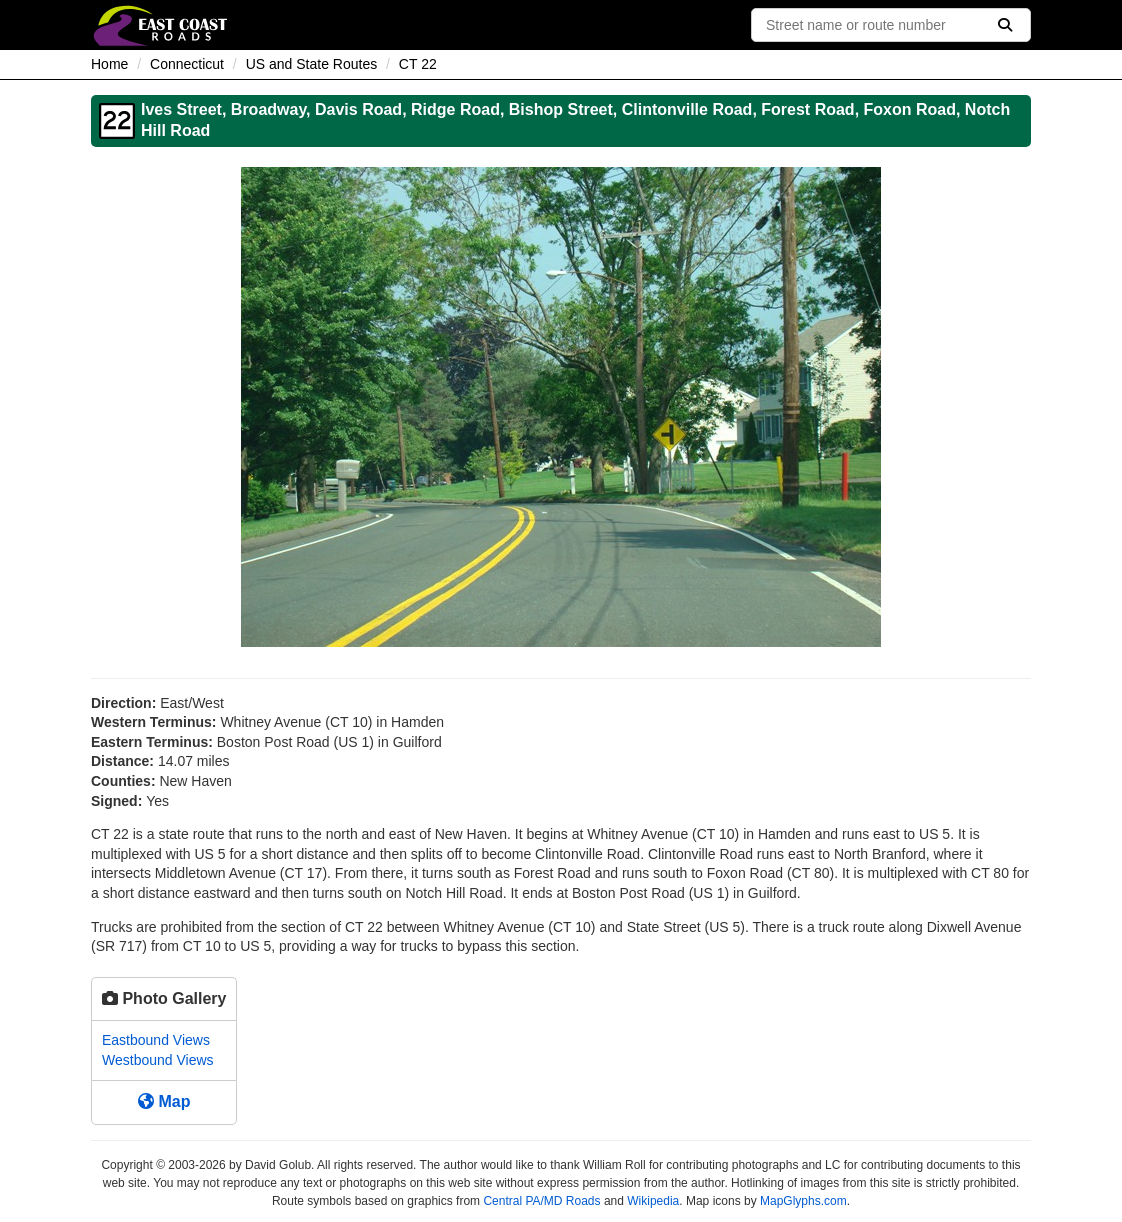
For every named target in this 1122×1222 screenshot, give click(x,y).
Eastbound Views (156, 1040)
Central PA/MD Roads (541, 1201)
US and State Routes (312, 64)
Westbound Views (158, 1060)
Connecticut (187, 64)
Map (164, 1101)
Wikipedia (653, 1201)
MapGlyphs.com (803, 1201)
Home (109, 64)
